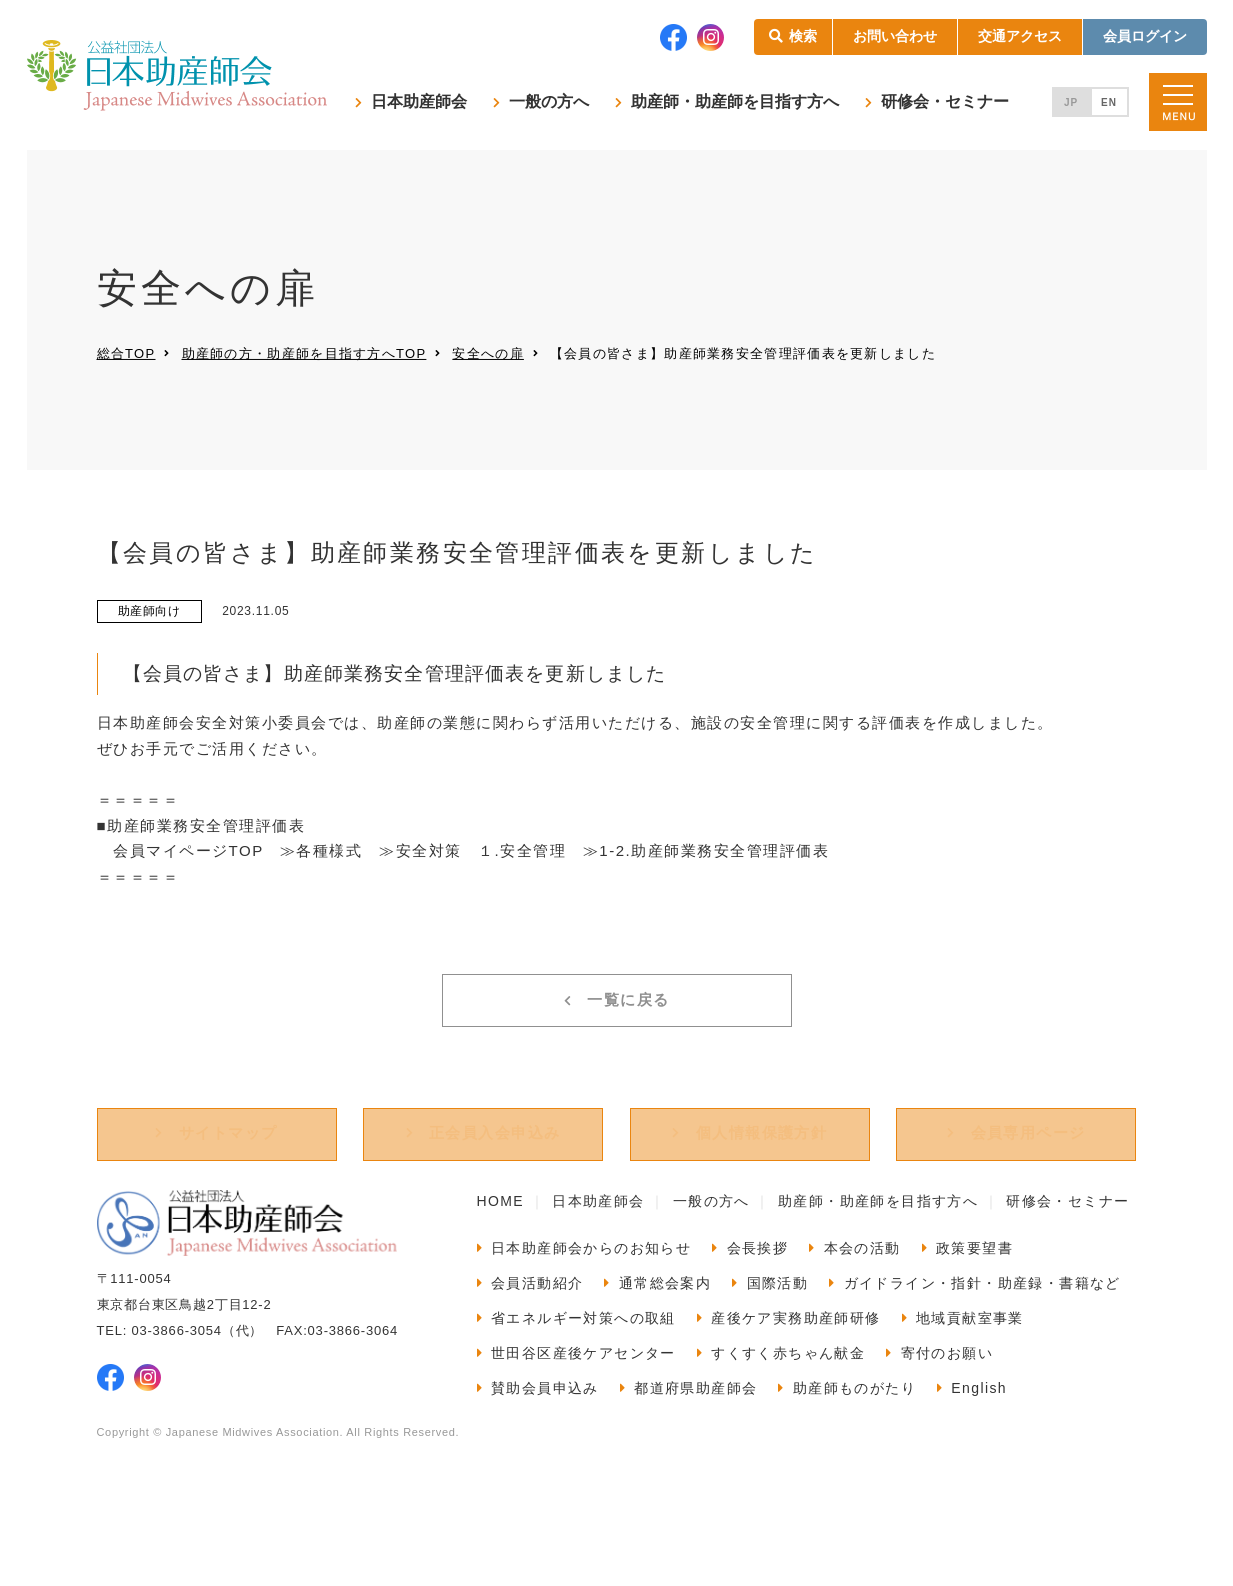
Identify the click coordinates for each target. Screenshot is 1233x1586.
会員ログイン (1145, 36)
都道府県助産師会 (695, 1439)
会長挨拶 (758, 1299)
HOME (501, 1252)
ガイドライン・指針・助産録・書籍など (982, 1334)
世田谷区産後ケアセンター (583, 1404)
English (979, 1439)
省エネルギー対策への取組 (583, 1369)
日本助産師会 (419, 101)
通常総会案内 (665, 1334)
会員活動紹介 (537, 1334)
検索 (803, 36)
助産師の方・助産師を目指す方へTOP (304, 353)
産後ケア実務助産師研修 (795, 1369)
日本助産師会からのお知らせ (591, 1299)
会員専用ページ (1028, 1184)
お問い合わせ (895, 36)
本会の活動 (862, 1299)
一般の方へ (549, 101)
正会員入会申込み (495, 1184)
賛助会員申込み (545, 1439)
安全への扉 (488, 353)
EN (1109, 102)
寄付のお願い (947, 1404)
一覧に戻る (628, 1030)
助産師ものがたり (854, 1439)
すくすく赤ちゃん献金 (788, 1404)
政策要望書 (974, 1299)
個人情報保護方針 (762, 1184)
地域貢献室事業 (970, 1369)
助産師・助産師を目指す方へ (735, 101)
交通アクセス (1020, 36)
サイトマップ (228, 1184)
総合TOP (126, 353)
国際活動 (778, 1334)
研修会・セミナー (945, 101)
